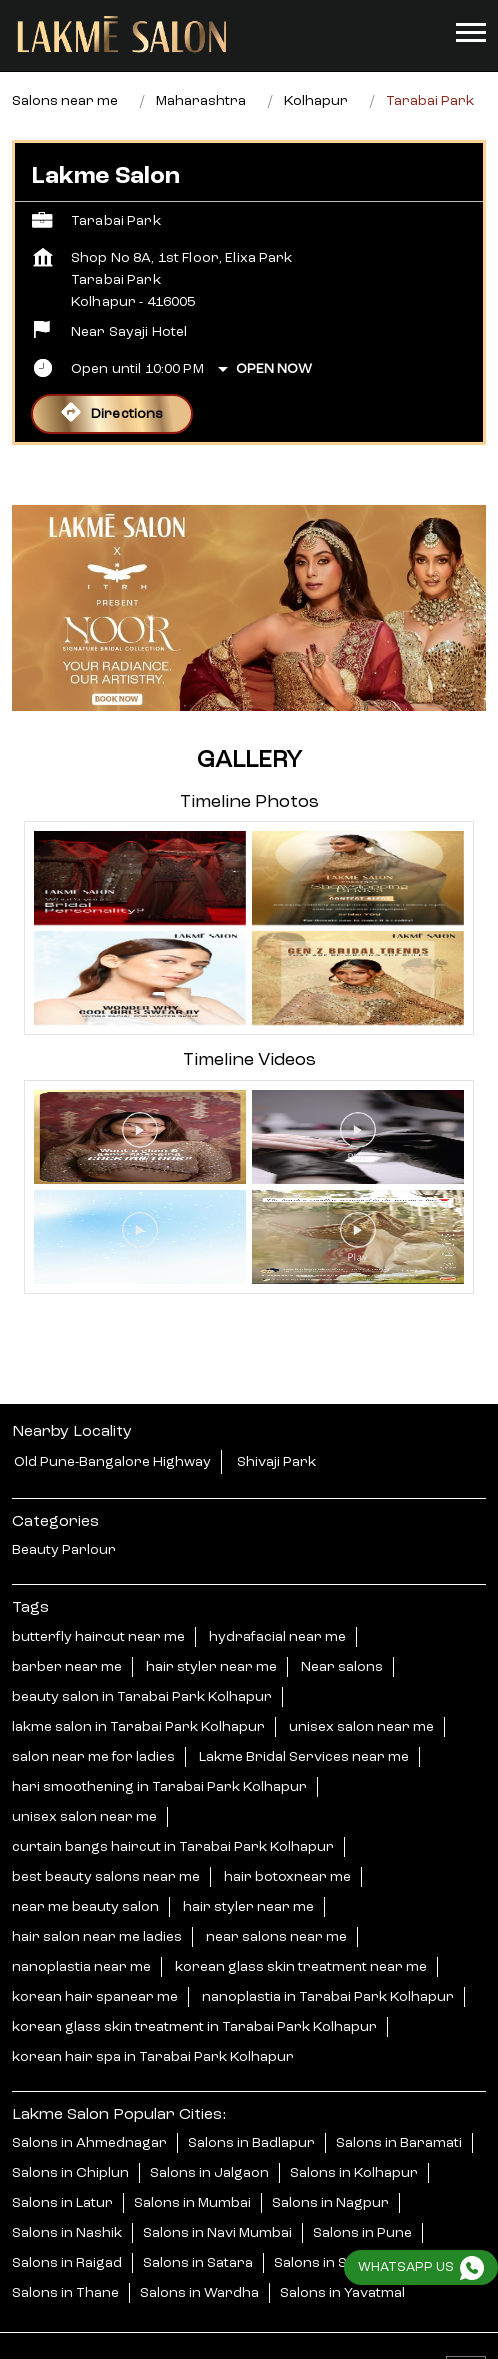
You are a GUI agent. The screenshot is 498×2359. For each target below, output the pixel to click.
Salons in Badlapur (251, 2110)
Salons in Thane (65, 2260)
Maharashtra (201, 68)
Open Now (274, 336)
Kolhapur (316, 68)
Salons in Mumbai (192, 2170)
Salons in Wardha (199, 2260)
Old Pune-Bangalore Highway (112, 1429)
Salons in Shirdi (326, 2230)
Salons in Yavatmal (342, 2260)
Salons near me (65, 68)
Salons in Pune (362, 2200)
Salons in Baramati (399, 2110)
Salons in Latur (62, 2170)
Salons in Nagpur (330, 2170)
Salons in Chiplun (70, 2140)
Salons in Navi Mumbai (217, 2200)
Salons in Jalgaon (209, 2140)
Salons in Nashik (67, 2200)
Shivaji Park (276, 1429)
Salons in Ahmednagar (89, 2110)
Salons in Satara (198, 2230)
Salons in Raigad (67, 2230)
